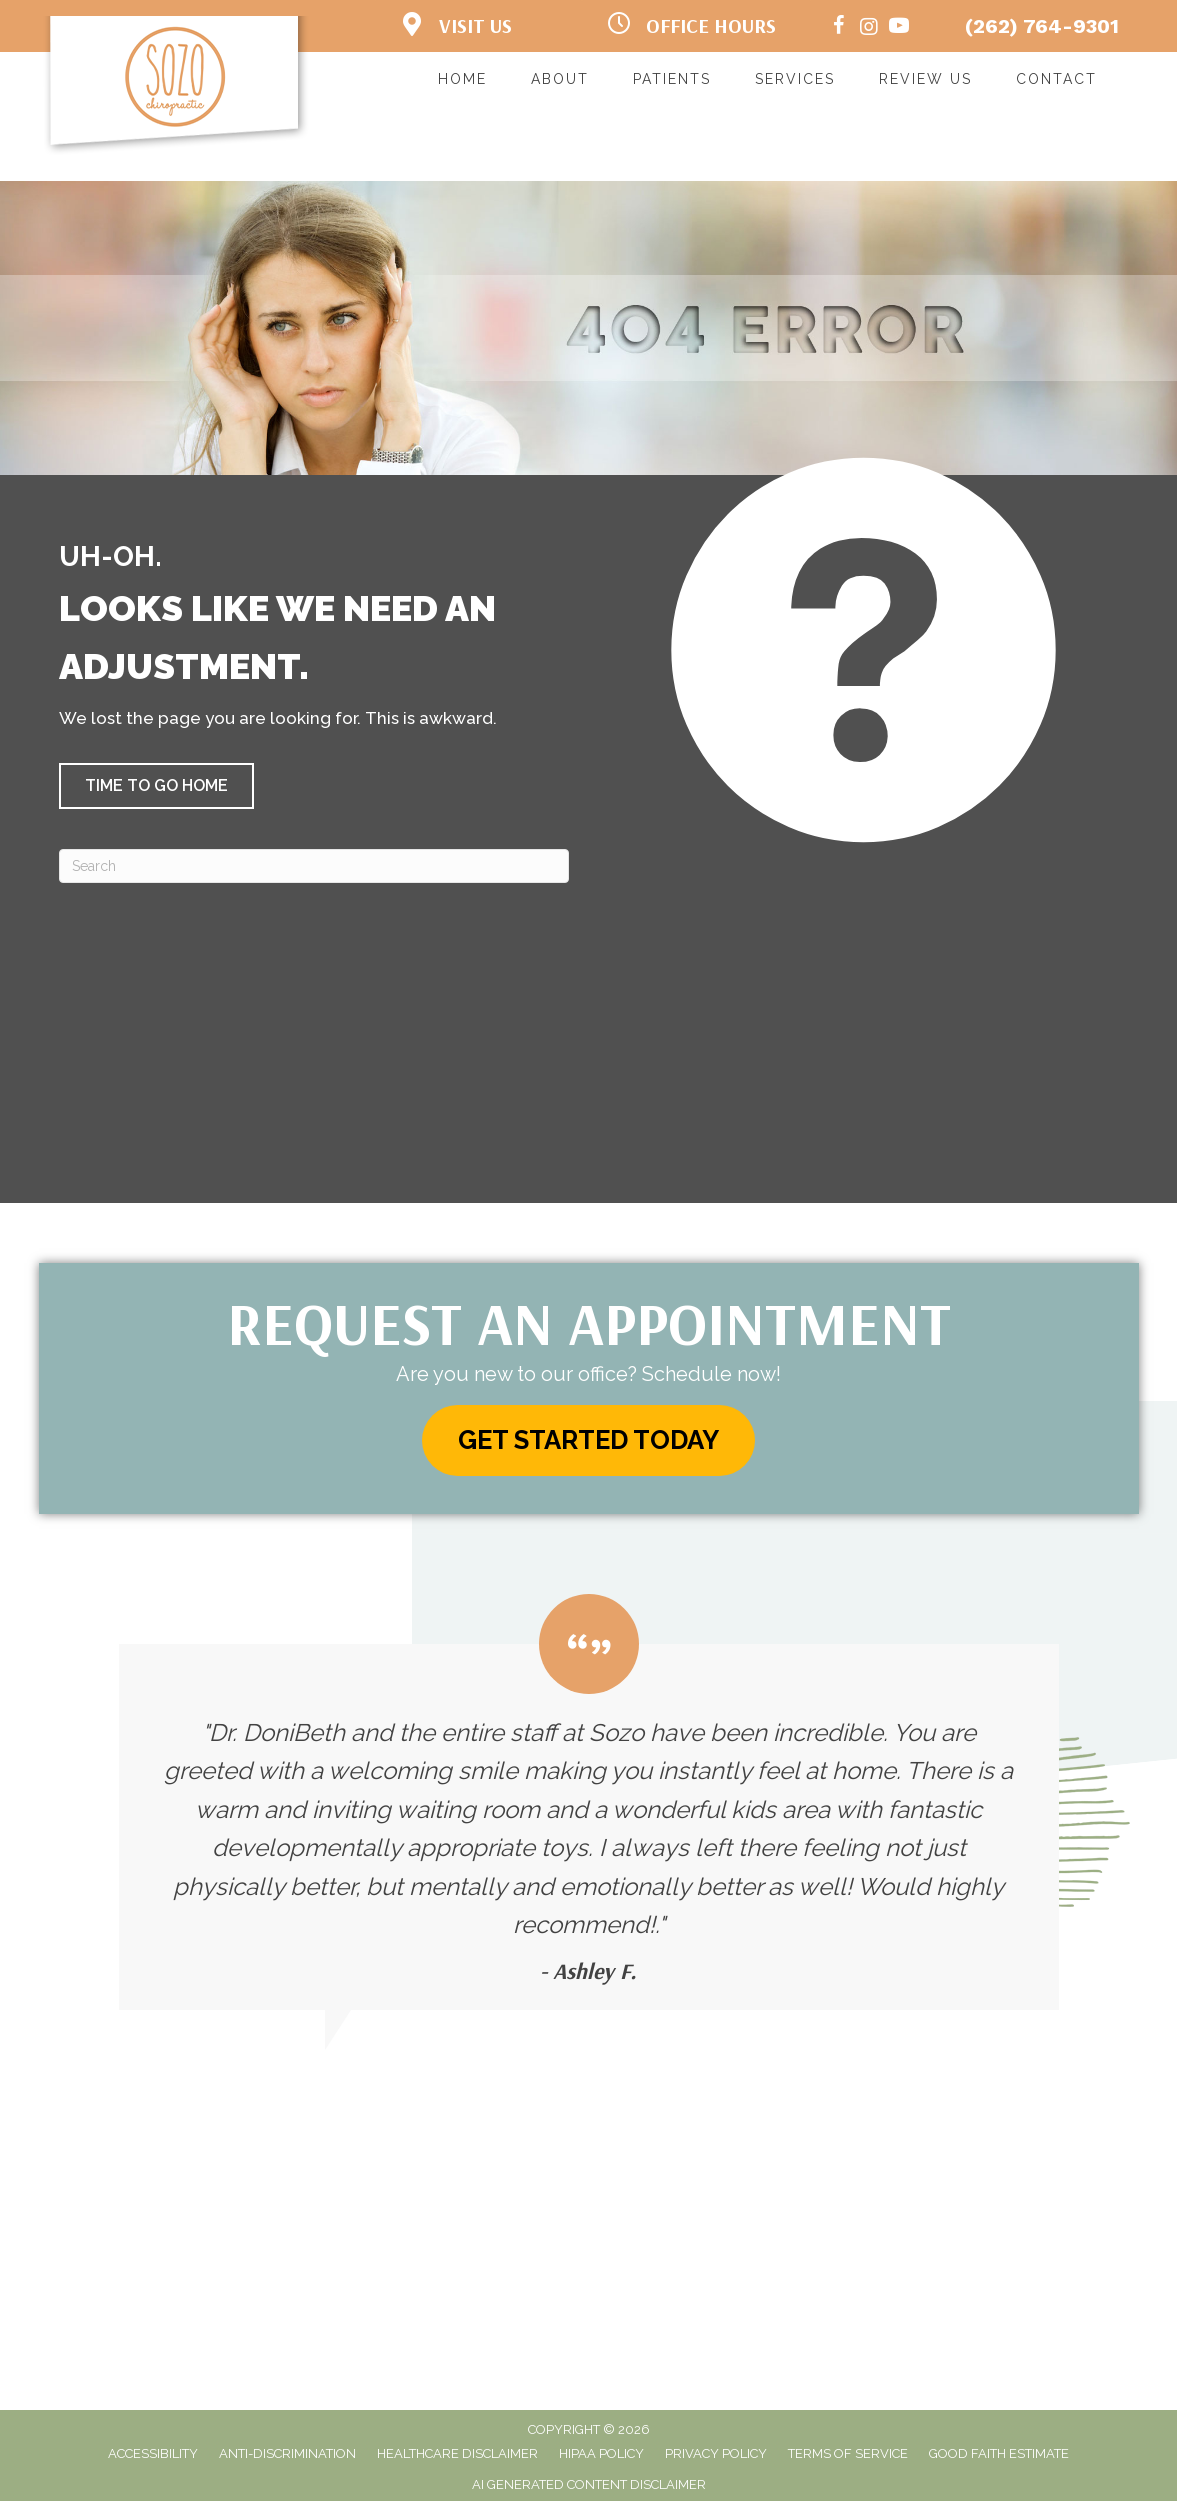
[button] (156, 786)
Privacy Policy (716, 2457)
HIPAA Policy (601, 2457)
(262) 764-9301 (1042, 26)
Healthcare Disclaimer (457, 2457)
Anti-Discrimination (287, 2457)
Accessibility (153, 2457)
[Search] (314, 866)
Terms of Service (848, 2457)
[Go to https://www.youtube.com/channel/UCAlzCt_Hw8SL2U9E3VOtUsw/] (899, 28)
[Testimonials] (589, 1806)
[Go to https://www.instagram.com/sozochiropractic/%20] (869, 28)
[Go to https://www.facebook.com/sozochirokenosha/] (839, 28)
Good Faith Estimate (999, 2457)
